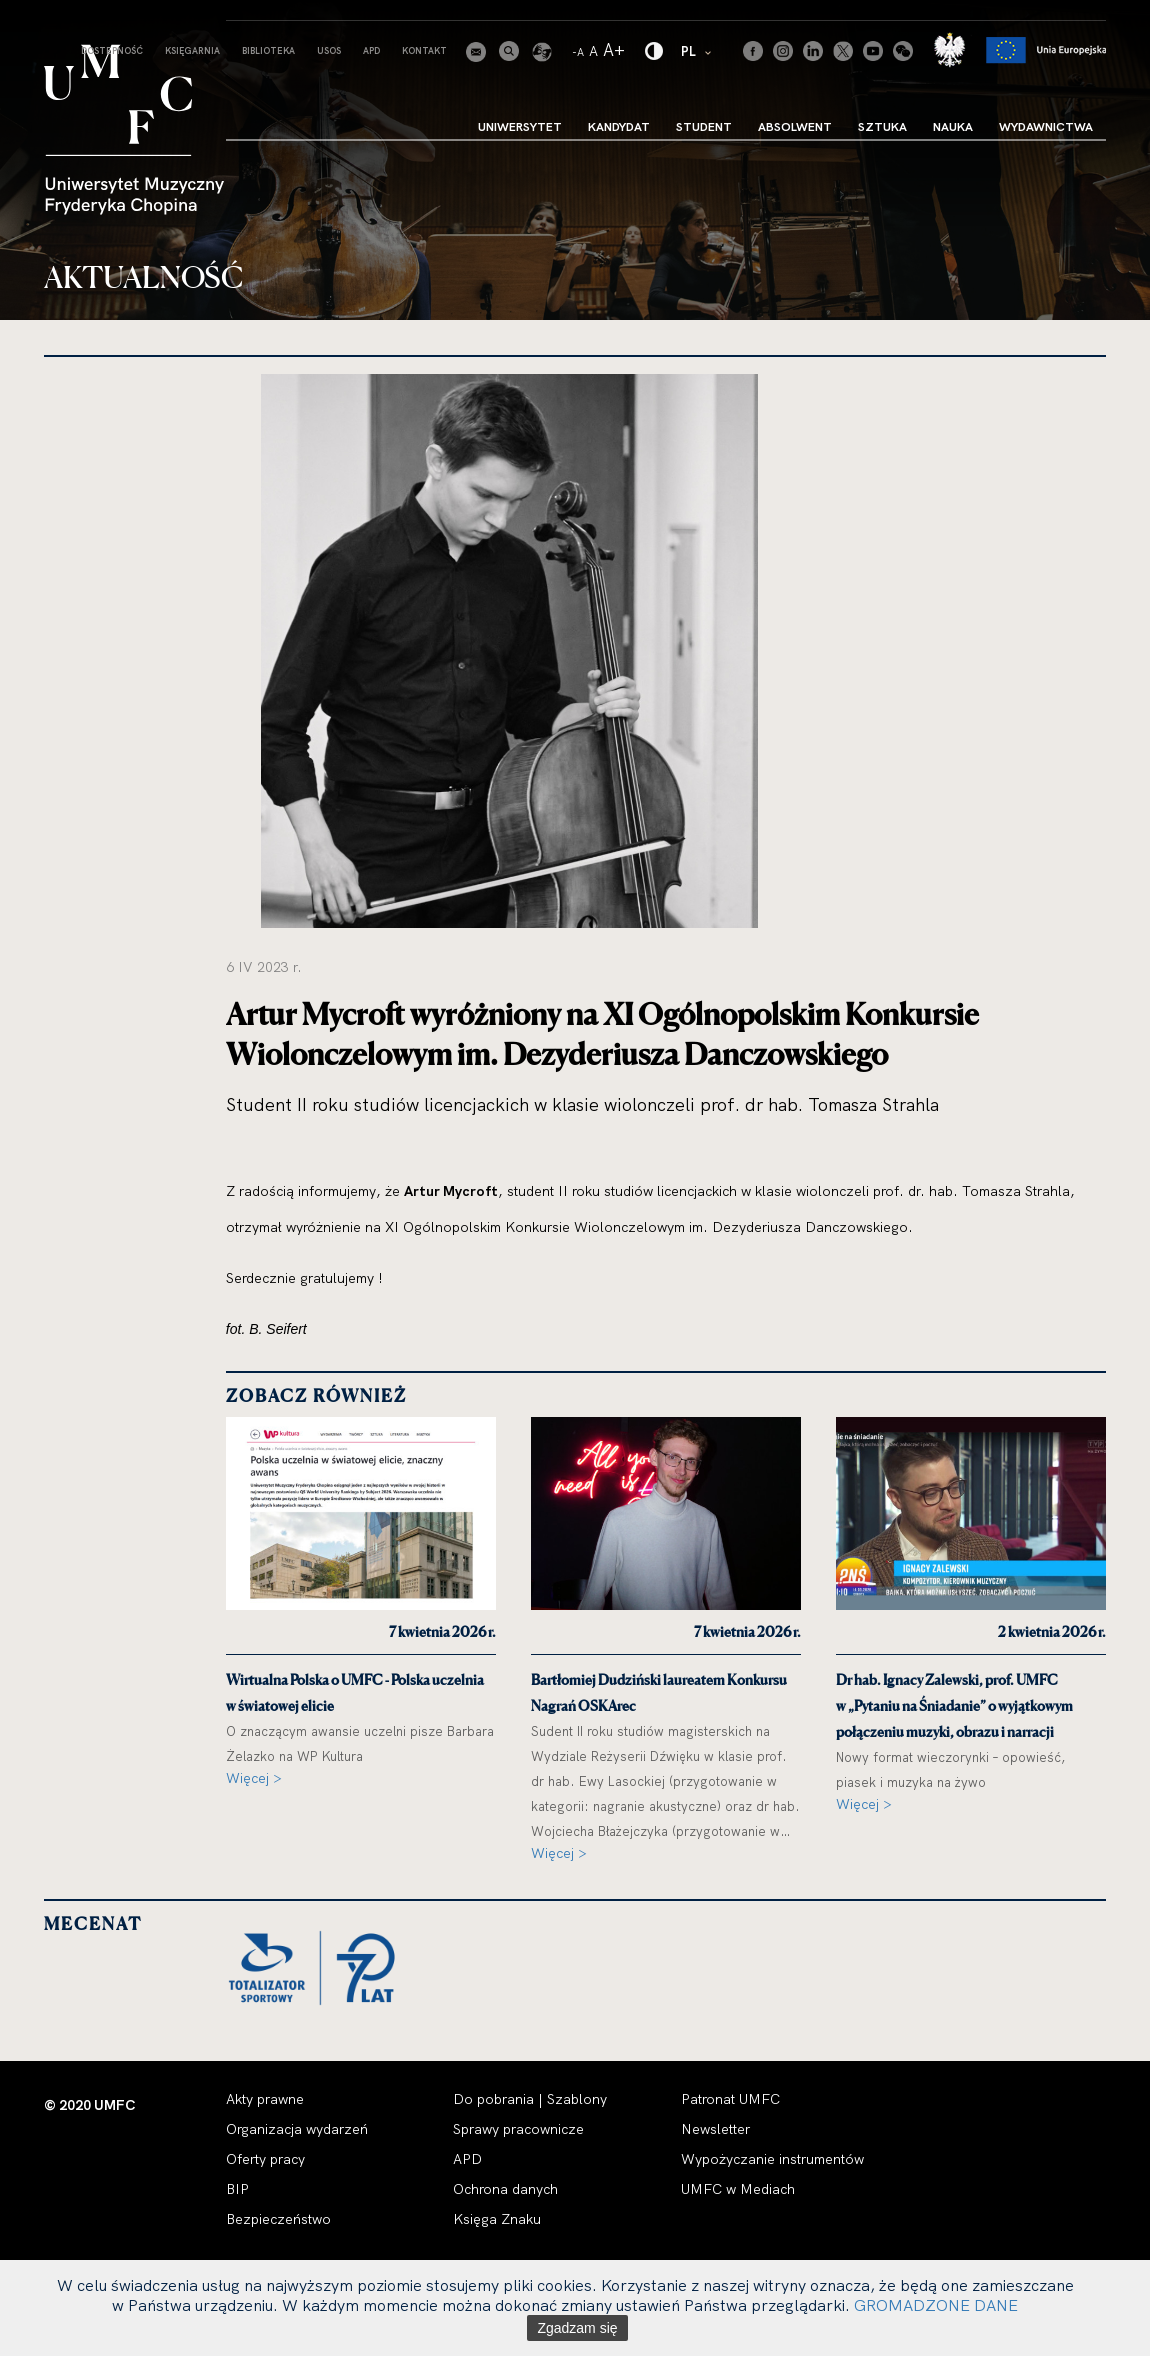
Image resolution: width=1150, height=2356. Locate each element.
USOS (329, 50)
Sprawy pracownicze (518, 2129)
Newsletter (715, 2129)
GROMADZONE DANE (936, 2305)
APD (371, 50)
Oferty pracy (265, 2159)
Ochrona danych (505, 2189)
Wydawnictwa (1046, 126)
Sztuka (882, 126)
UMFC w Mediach (738, 2189)
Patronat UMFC (730, 2099)
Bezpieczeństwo (278, 2219)
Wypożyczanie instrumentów (772, 2159)
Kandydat (619, 126)
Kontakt (424, 50)
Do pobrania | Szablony (530, 2099)
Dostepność (112, 50)
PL (697, 50)
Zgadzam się (577, 2328)
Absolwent (795, 126)
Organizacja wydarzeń (297, 2129)
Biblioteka (268, 50)
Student (704, 126)
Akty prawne (265, 2099)
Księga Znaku (497, 2219)
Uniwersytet (520, 126)
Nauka (953, 126)
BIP (237, 2189)
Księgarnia (192, 50)
